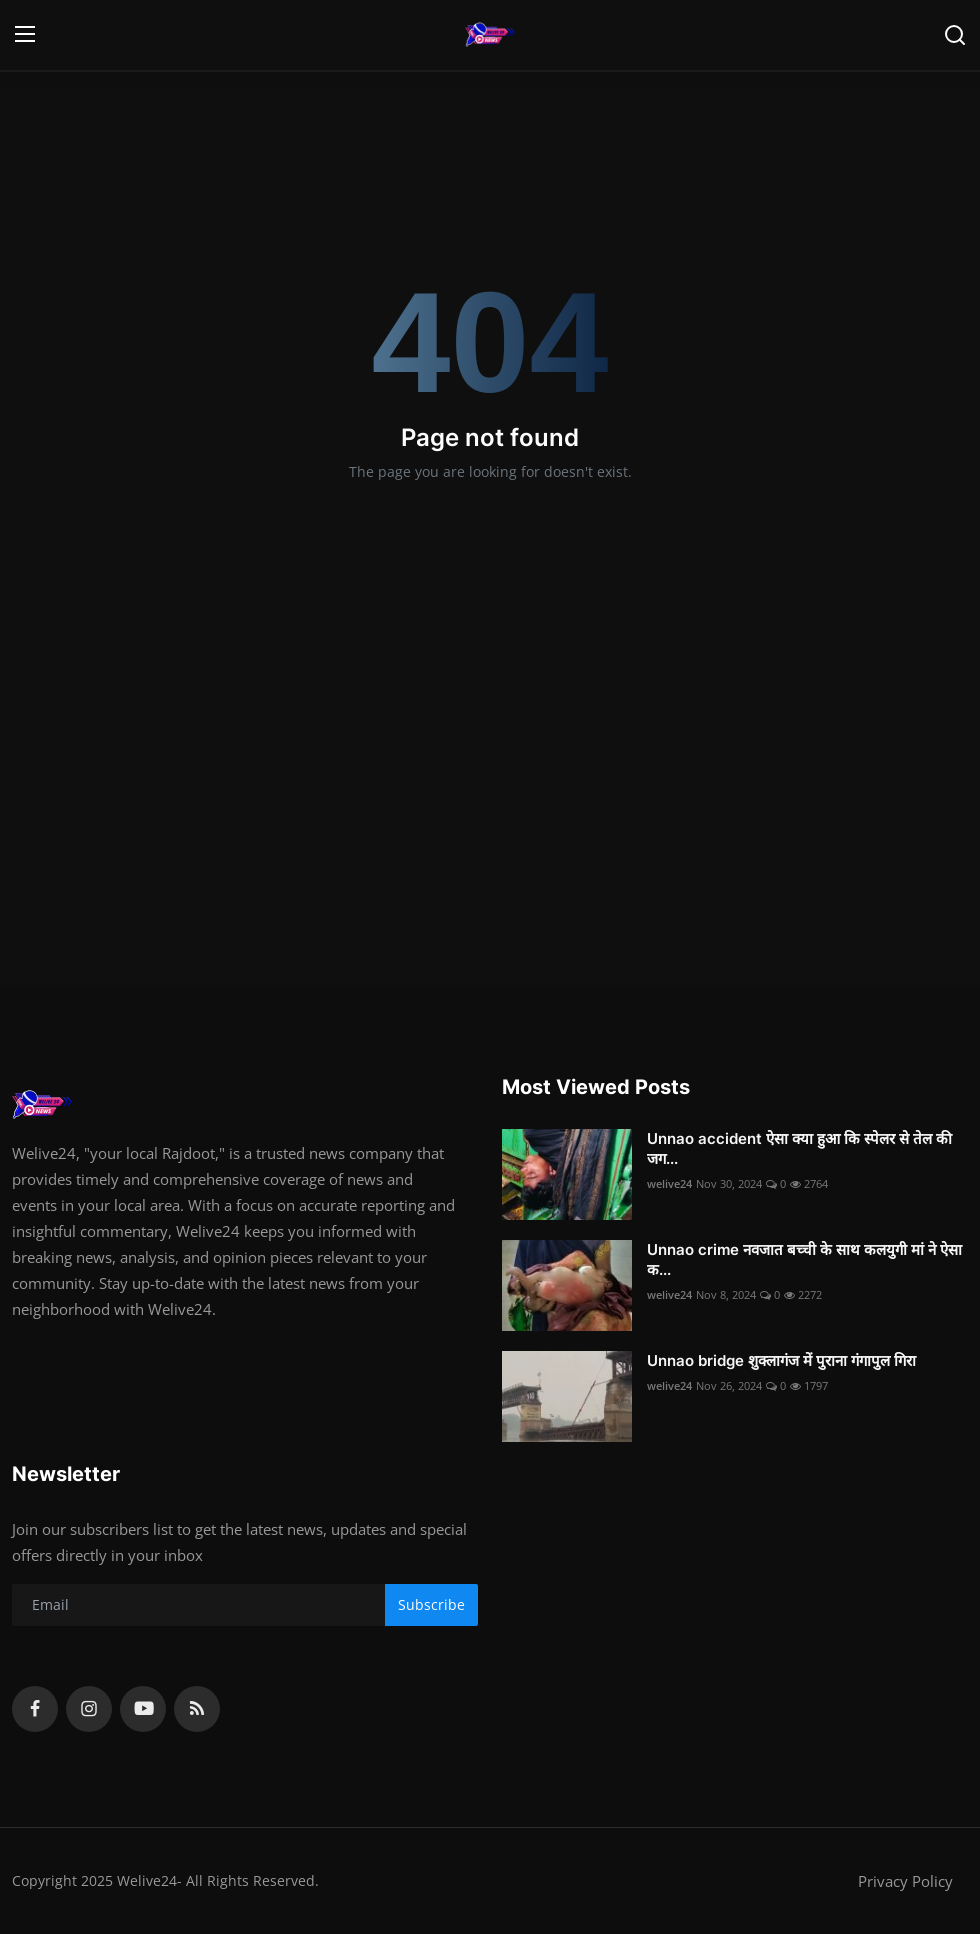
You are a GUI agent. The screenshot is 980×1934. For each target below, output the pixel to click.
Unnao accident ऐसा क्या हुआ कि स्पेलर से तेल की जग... (799, 1148)
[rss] (197, 1709)
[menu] (25, 35)
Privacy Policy (905, 1881)
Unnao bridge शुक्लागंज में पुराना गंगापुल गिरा (781, 1360)
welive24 (669, 1183)
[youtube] (143, 1709)
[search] (955, 35)
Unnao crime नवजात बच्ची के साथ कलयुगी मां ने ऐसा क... (804, 1259)
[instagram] (89, 1709)
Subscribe (431, 1604)
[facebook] (35, 1709)
